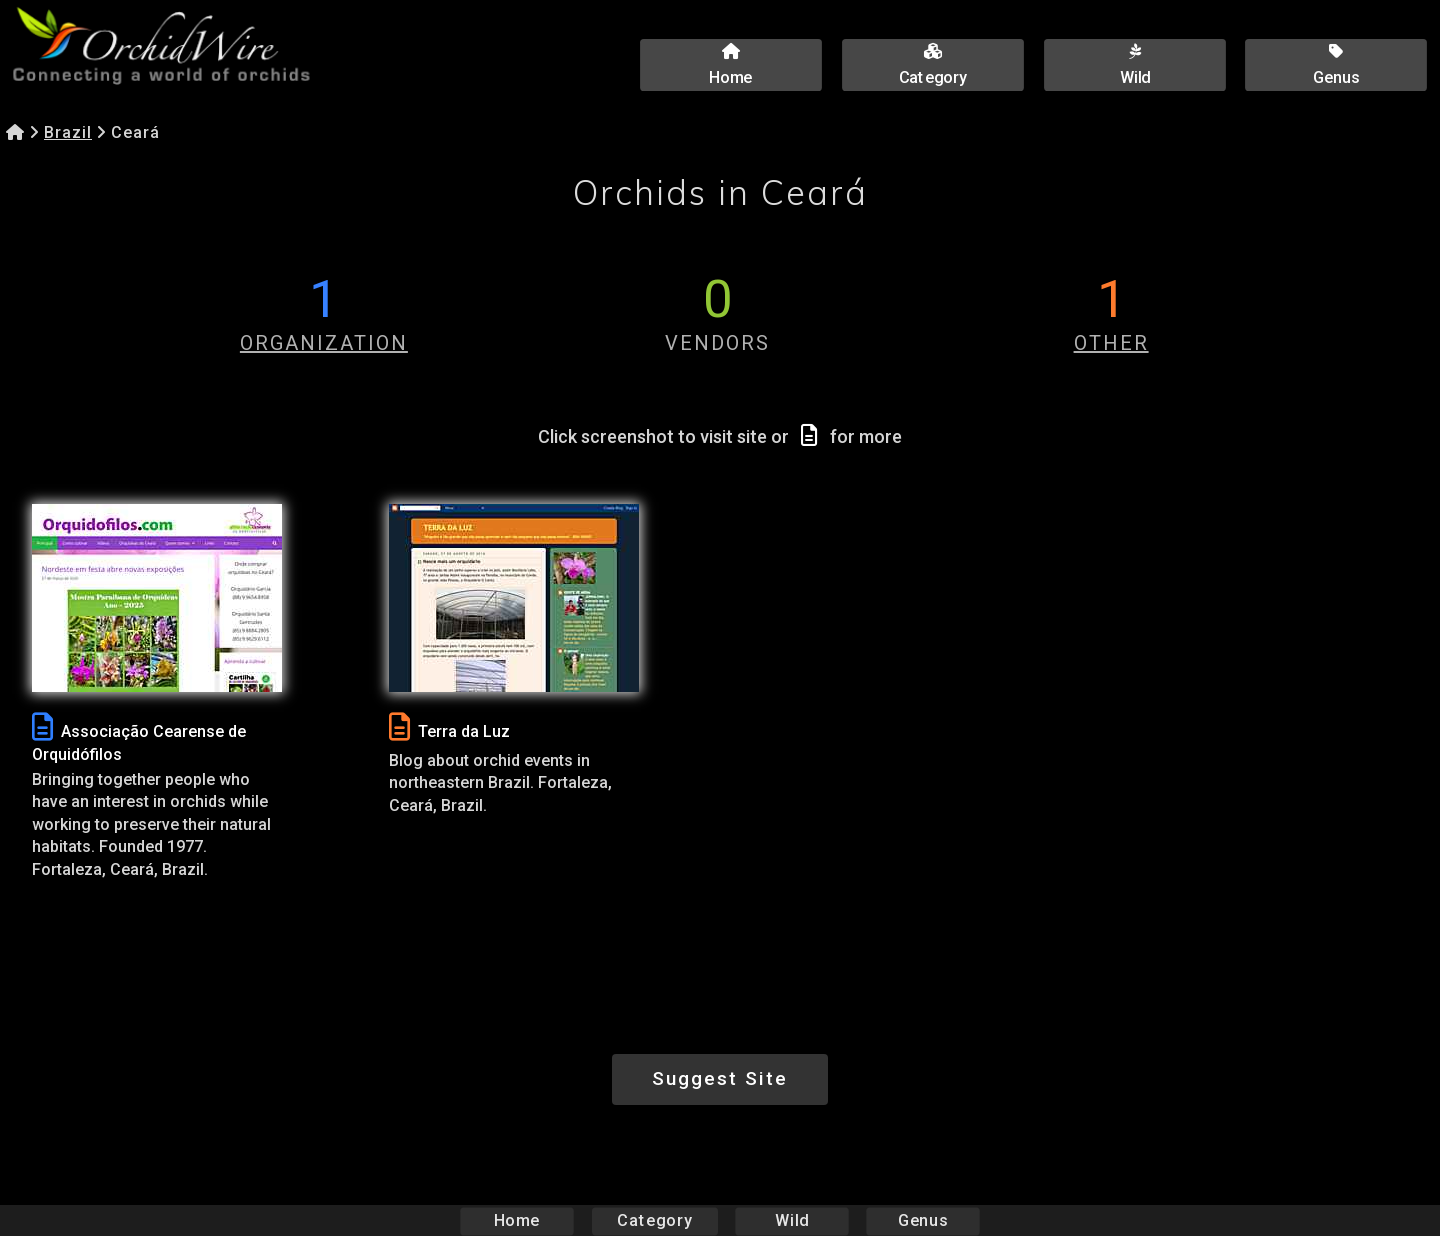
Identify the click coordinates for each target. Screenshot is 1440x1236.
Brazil (68, 132)
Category (655, 1220)
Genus (922, 1220)
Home (517, 1220)
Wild (792, 1220)
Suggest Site (720, 1078)
